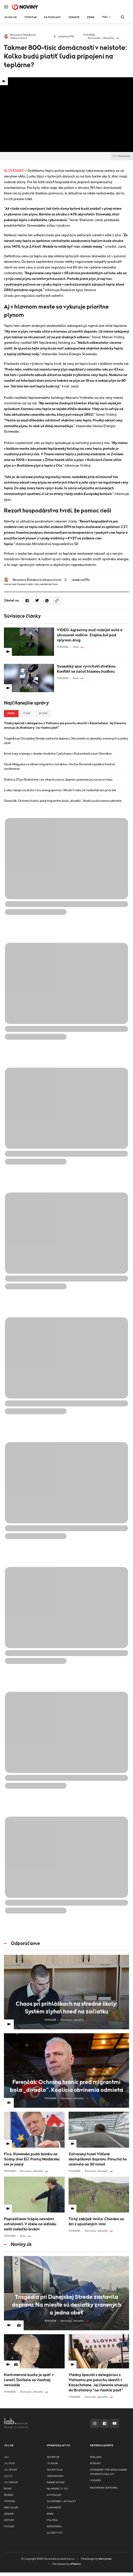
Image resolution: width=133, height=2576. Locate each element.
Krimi (91, 17)
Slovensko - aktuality (61, 2501)
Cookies (95, 2480)
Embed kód (121, 156)
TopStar (9, 2501)
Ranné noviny (56, 2482)
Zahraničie (54, 2507)
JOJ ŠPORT (10, 2470)
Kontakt (95, 2463)
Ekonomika (54, 2526)
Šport (8, 2489)
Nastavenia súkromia (103, 2488)
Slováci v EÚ (54, 2533)
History (9, 2520)
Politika (52, 2520)
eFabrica (75, 2564)
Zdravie (74, 17)
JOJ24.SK (10, 17)
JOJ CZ (8, 2476)
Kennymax (105, 2559)
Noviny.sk (53, 2457)
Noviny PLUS (54, 2470)
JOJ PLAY (9, 2463)
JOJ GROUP (11, 2482)
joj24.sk (52, 2463)
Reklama (95, 2457)
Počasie (9, 2526)
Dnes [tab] (11, 713)
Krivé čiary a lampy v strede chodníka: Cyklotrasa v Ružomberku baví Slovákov (58, 753)
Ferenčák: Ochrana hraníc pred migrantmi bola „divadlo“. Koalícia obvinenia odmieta (62, 800)
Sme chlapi (11, 2507)
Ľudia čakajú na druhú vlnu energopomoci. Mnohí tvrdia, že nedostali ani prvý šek (60, 790)
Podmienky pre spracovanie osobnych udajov (108, 2472)
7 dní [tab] (26, 713)
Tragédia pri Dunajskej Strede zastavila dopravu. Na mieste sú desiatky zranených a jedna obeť (66, 741)
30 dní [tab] (43, 713)
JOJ (6, 2457)
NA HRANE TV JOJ (57, 2489)
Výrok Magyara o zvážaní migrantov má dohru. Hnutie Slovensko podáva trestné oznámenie (59, 766)
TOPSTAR (30, 17)
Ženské (8, 2495)
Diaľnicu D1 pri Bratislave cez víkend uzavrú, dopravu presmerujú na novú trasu (58, 779)
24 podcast (52, 17)
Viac (105, 17)
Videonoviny (55, 2476)
